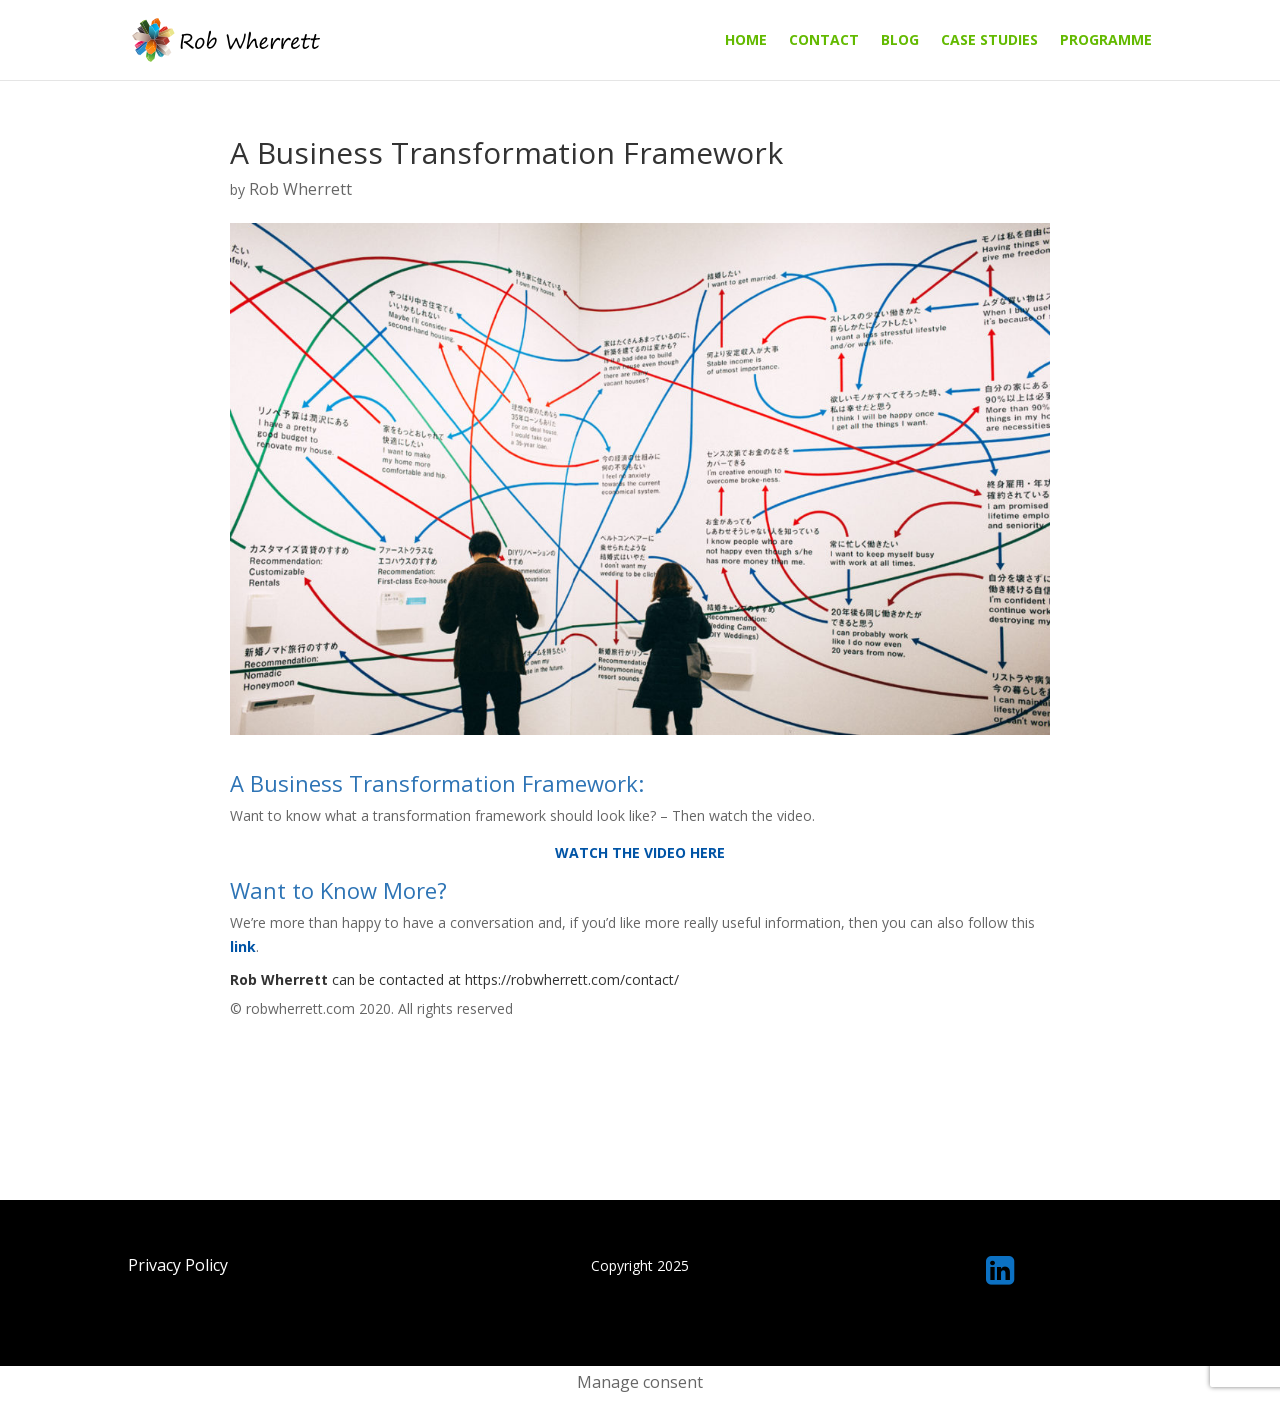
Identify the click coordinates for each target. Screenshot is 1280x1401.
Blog (900, 41)
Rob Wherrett (300, 189)
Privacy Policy (178, 1265)
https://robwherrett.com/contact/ (572, 979)
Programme (1106, 41)
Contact (824, 41)
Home (746, 41)
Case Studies (989, 41)
